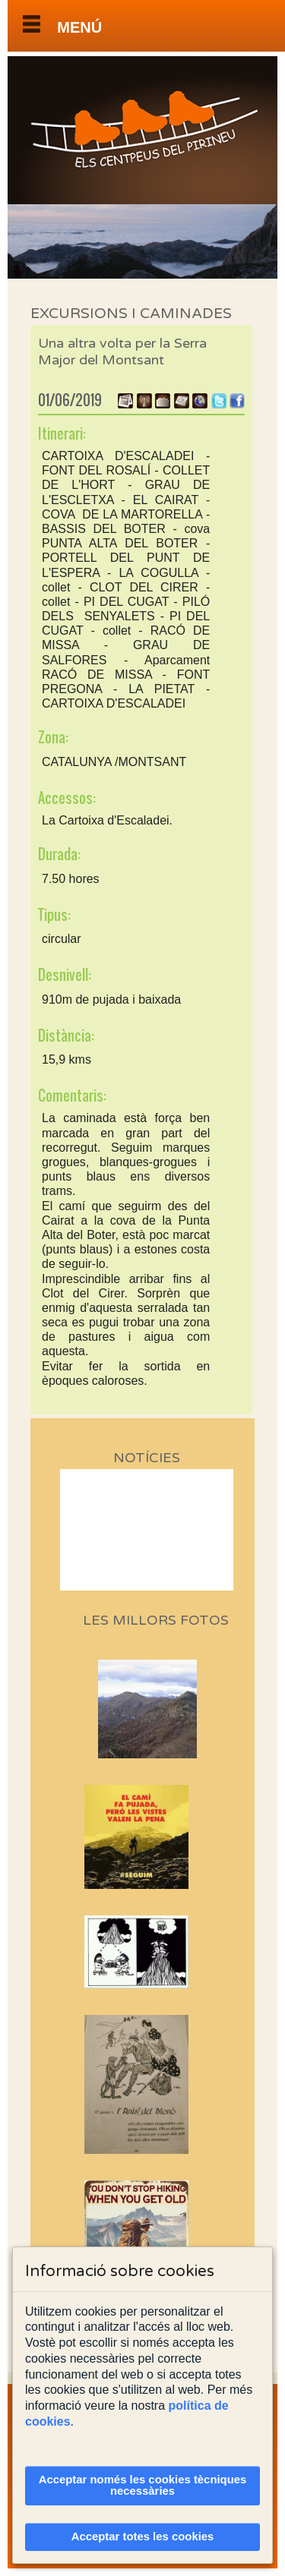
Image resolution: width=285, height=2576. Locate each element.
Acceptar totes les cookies (142, 2536)
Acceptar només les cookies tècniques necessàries (143, 2485)
